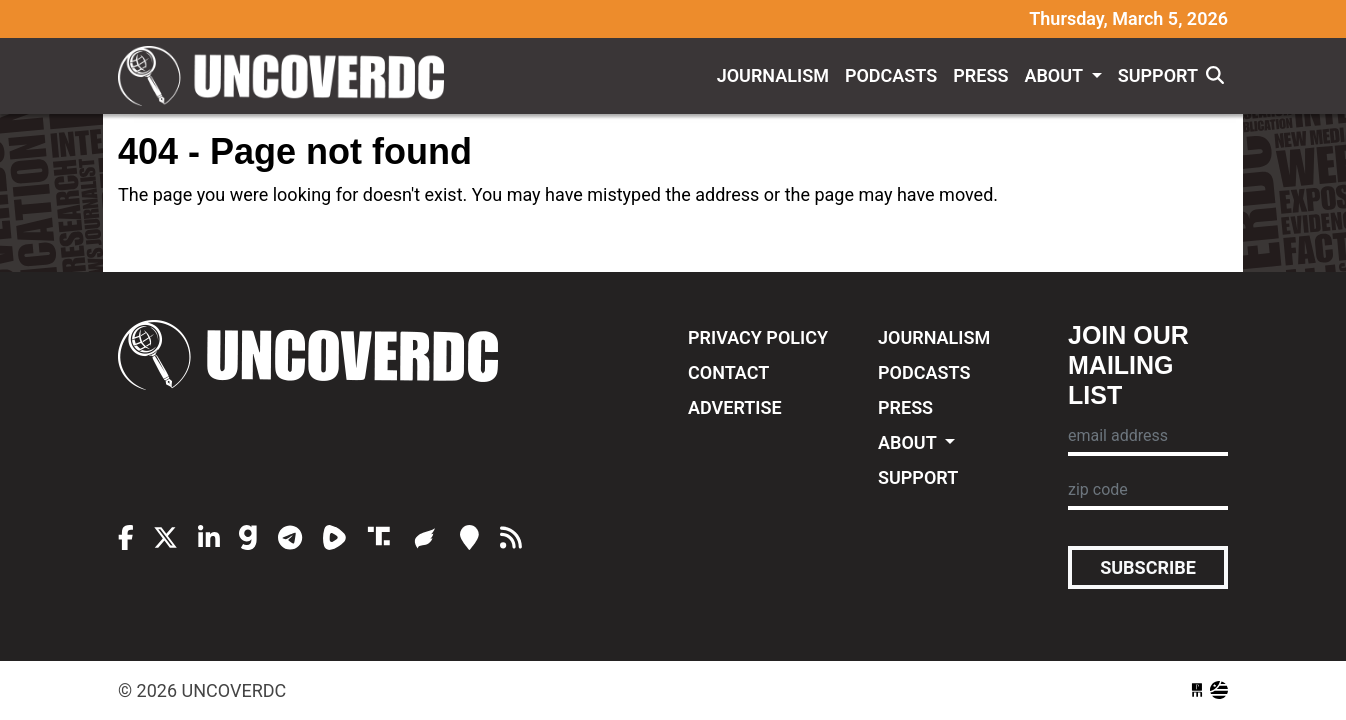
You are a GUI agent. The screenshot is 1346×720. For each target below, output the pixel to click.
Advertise (735, 407)
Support (1158, 75)
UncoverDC (288, 76)
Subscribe (1148, 567)
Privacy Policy (758, 337)
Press (980, 75)
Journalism (773, 75)
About (1055, 75)
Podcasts (891, 75)
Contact (728, 372)
